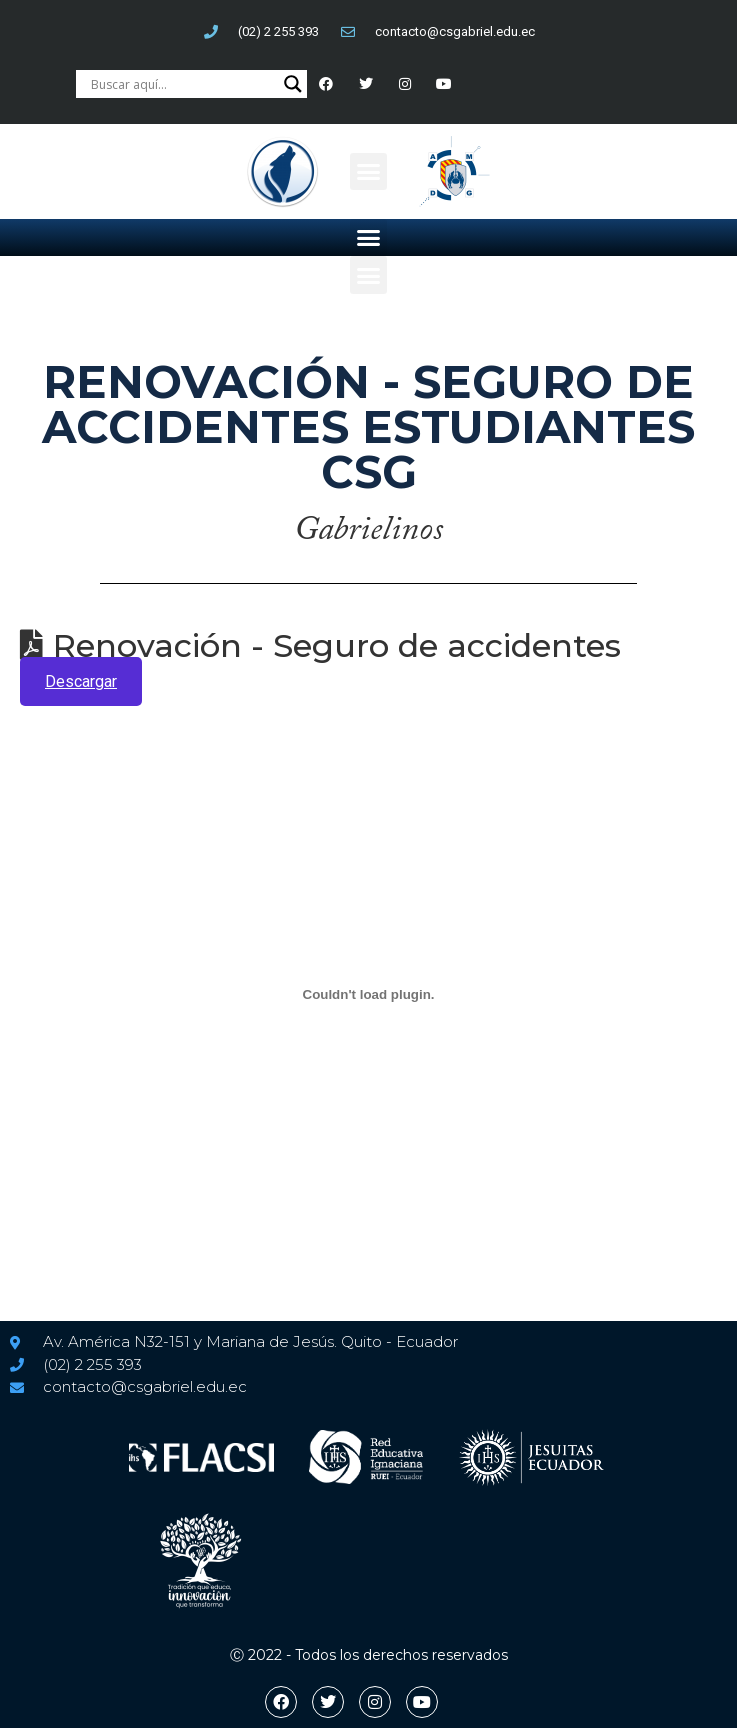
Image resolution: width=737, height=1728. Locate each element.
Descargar (81, 681)
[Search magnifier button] (293, 84)
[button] (369, 172)
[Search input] (182, 84)
